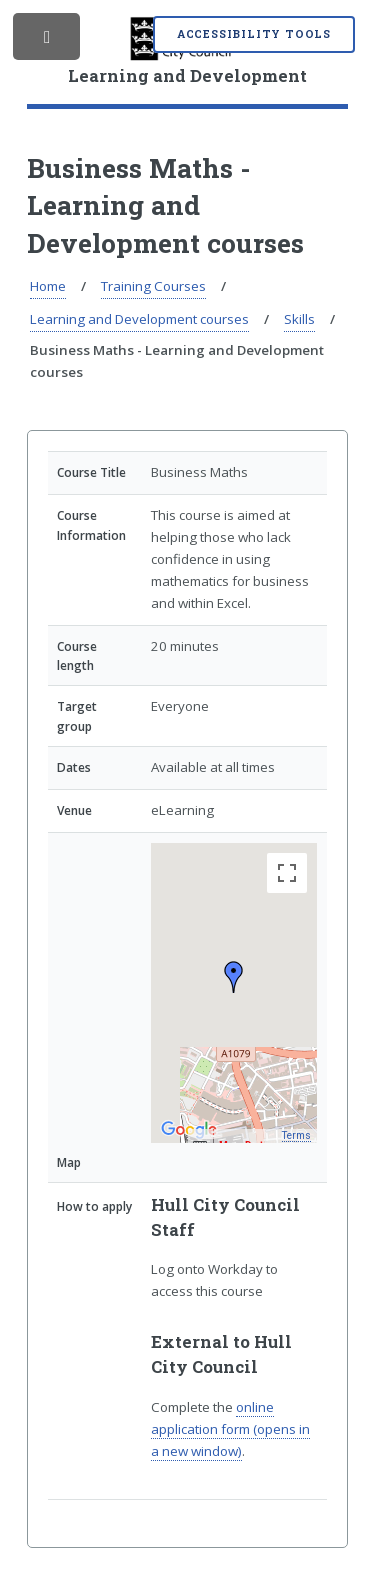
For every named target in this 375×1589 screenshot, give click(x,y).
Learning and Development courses (139, 319)
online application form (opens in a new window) (230, 1429)
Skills (299, 319)
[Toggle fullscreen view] (287, 873)
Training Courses (153, 286)
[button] (234, 977)
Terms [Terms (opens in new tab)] (297, 1136)
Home (48, 286)
